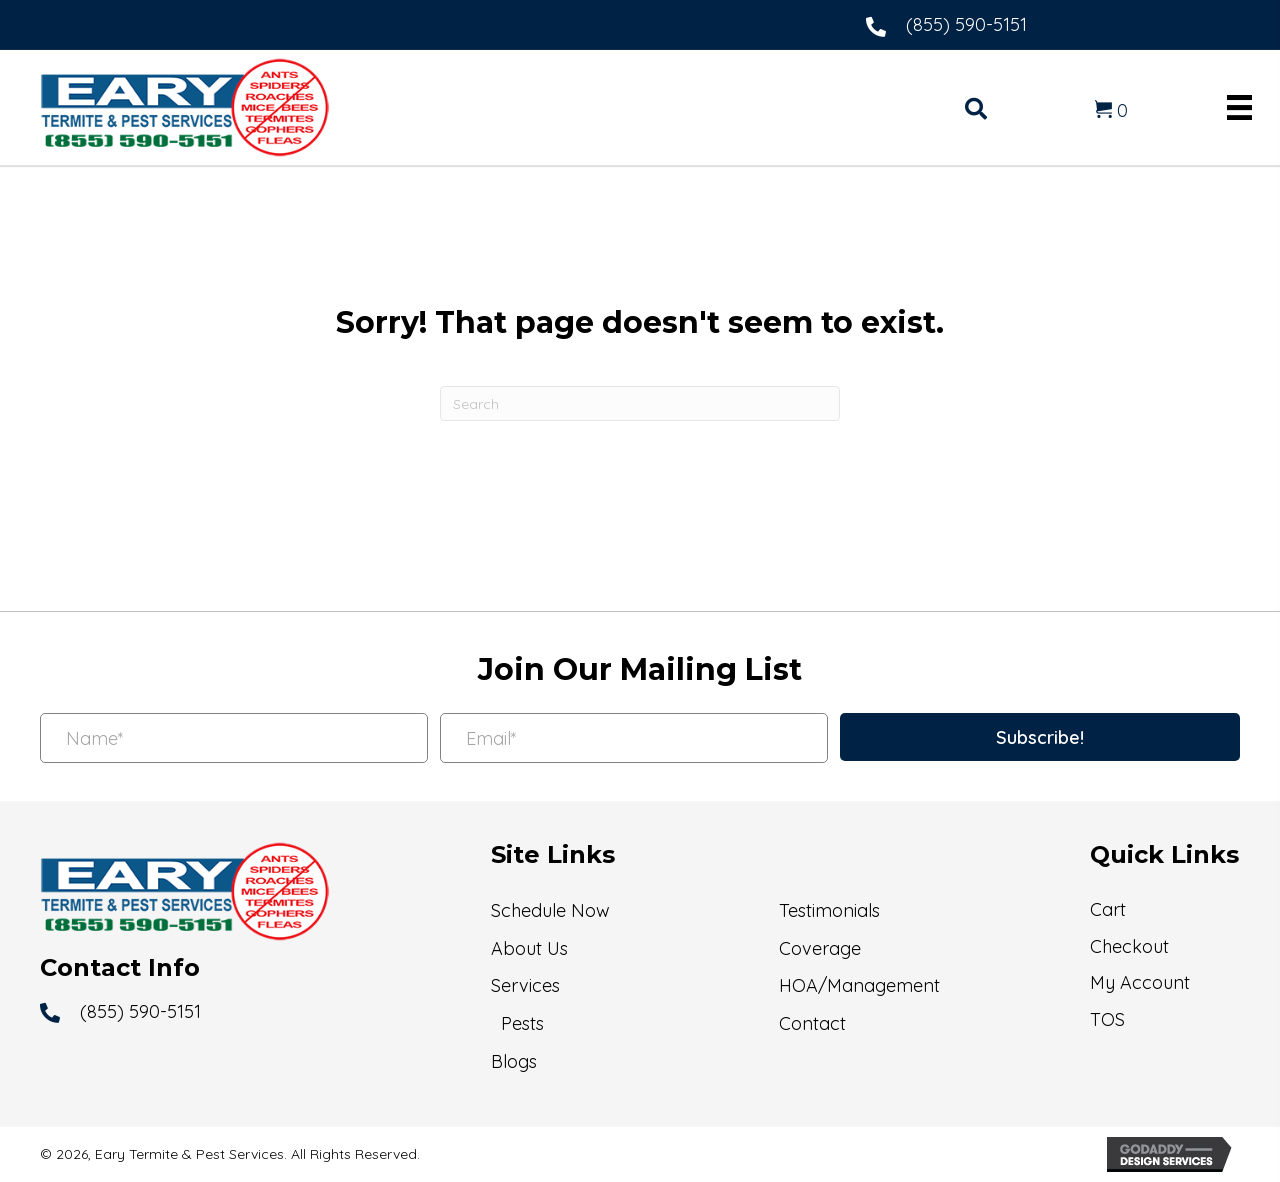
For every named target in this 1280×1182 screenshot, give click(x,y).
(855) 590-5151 (966, 24)
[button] (1040, 737)
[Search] (640, 403)
